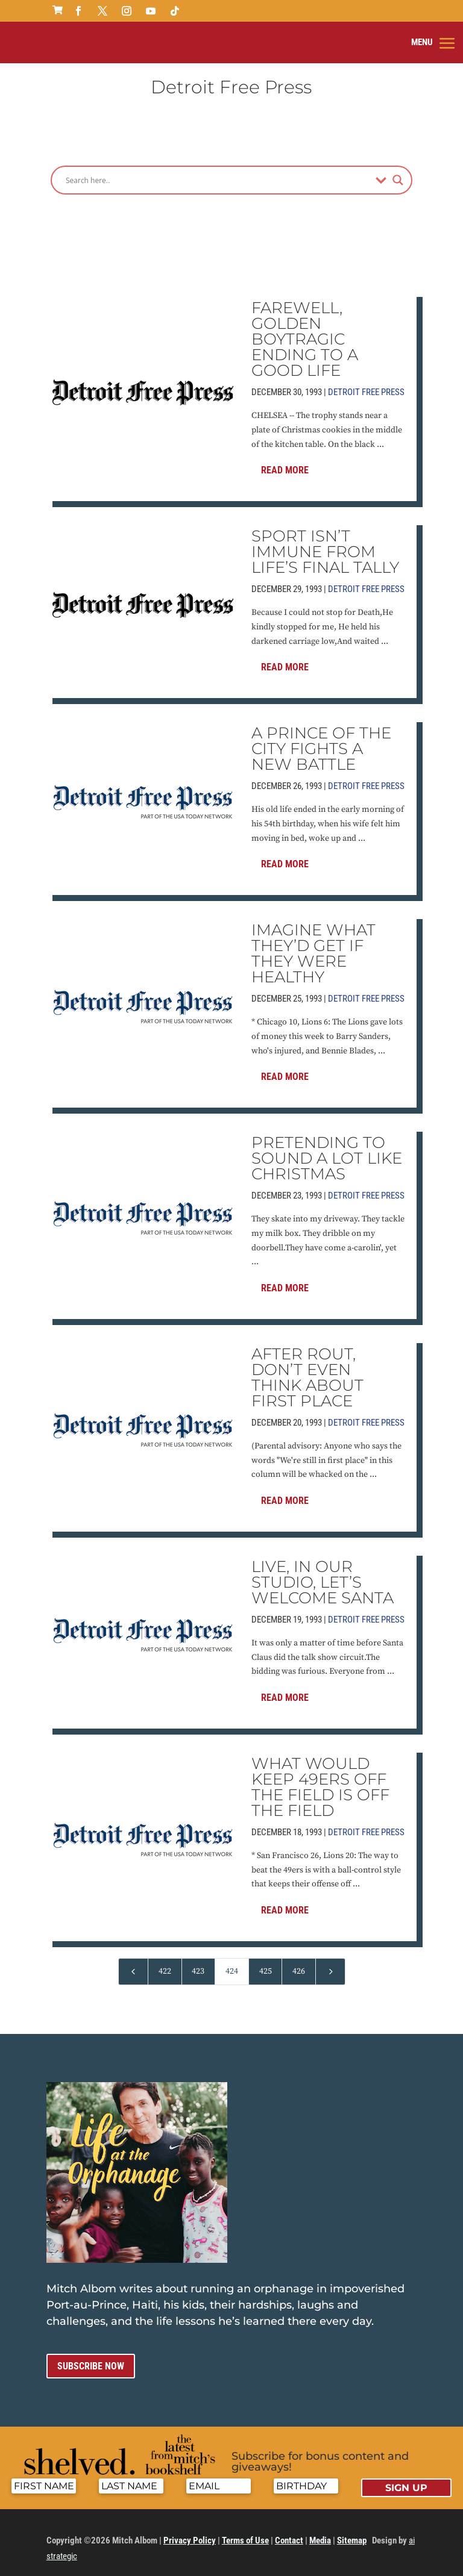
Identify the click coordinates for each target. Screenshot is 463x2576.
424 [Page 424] (231, 1962)
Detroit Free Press (366, 383)
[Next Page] (330, 1962)
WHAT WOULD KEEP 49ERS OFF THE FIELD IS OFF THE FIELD (320, 1778)
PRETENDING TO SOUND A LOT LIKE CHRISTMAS (326, 1149)
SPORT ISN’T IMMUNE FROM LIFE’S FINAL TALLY (325, 542)
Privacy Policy (189, 2531)
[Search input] (218, 171)
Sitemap (352, 2531)
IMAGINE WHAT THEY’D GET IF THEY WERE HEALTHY (313, 944)
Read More (285, 461)
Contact (289, 2531)
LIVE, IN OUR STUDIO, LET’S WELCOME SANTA (322, 1573)
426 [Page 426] (298, 1962)
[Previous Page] (133, 1962)
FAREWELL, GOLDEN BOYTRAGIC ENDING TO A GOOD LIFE (304, 330)
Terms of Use (245, 2531)
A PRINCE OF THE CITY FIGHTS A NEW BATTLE (321, 739)
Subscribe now (90, 2357)
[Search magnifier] (397, 171)
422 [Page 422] (165, 1962)
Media (320, 2531)
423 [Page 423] (198, 1962)
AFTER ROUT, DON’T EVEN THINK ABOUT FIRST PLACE (307, 1368)
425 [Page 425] (265, 1962)
